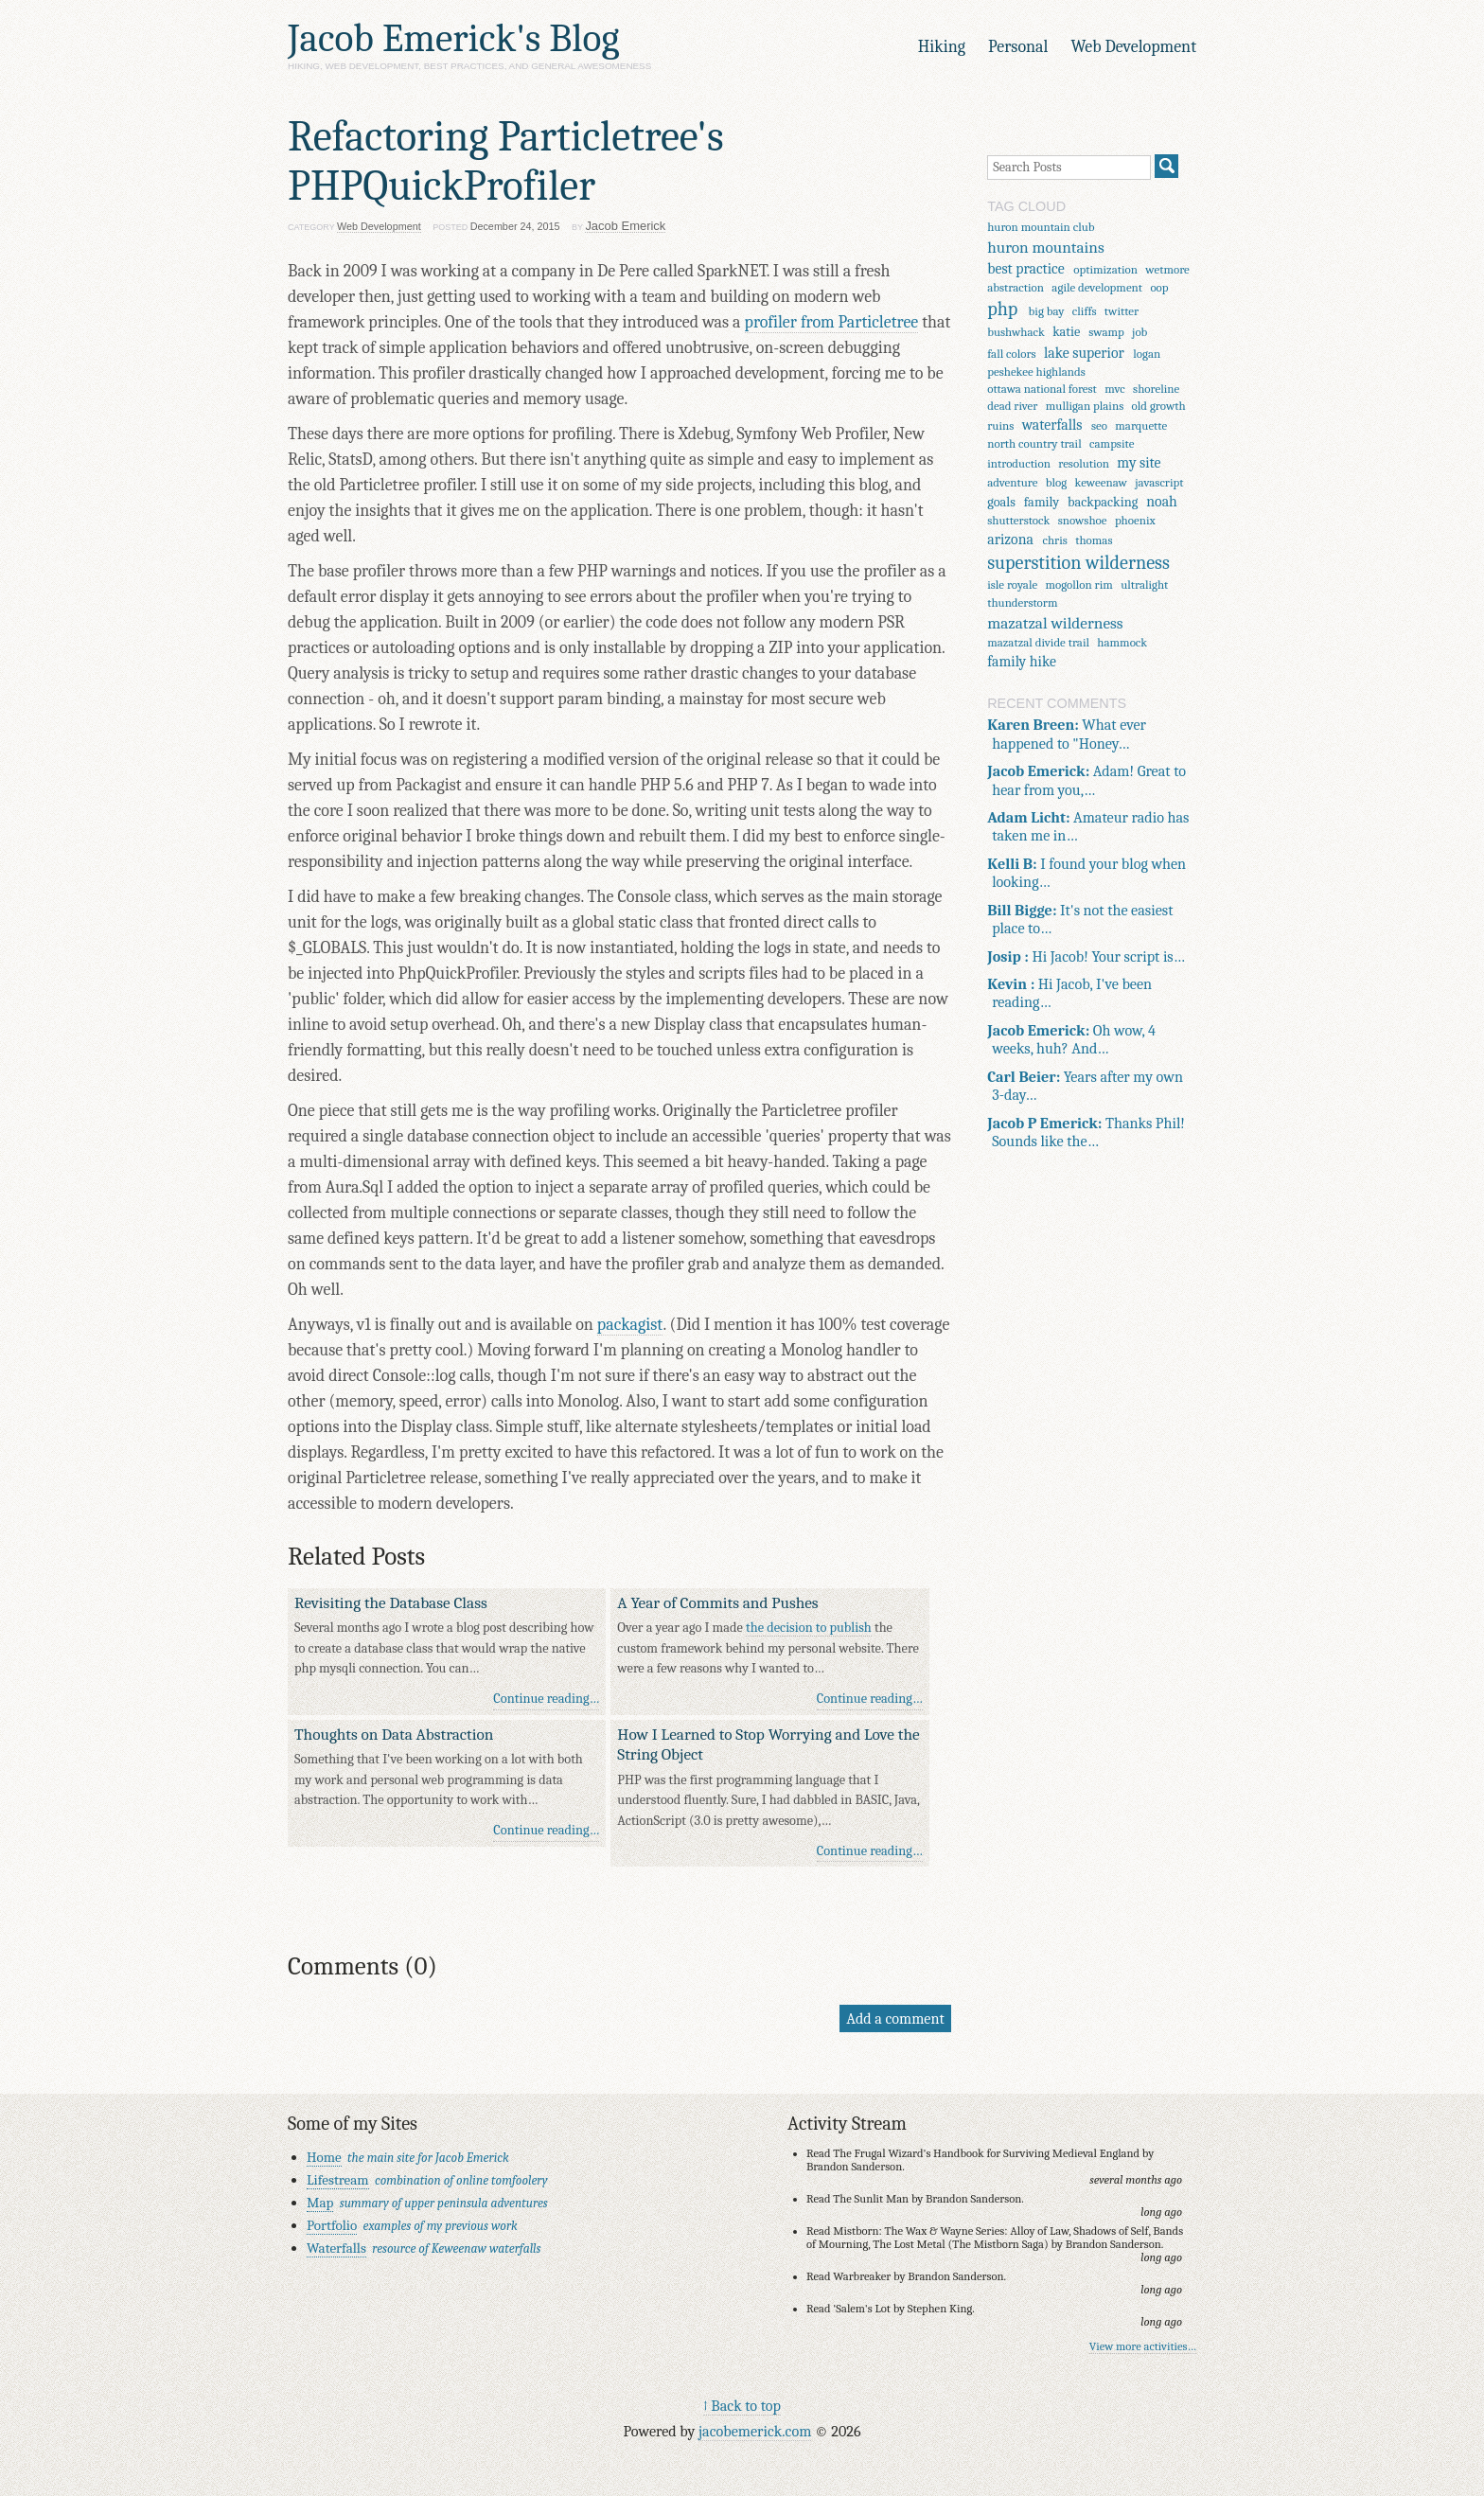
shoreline (1156, 388)
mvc (1114, 388)
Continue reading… (546, 1699)
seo (1099, 425)
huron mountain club (1040, 227)
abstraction (1015, 287)
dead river (1012, 405)
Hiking (941, 47)
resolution (1083, 463)
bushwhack (1016, 332)
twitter (1121, 311)
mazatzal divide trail (1038, 642)
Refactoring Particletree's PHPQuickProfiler (506, 161)
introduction (1019, 463)
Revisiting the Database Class (390, 1602)
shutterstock (1018, 520)
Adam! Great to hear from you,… (1086, 780)
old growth (1159, 405)
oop (1159, 287)
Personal (1018, 47)
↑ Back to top (742, 2406)
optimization (1105, 269)
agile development (1096, 287)
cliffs (1084, 311)
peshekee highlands (1036, 371)
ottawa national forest (1042, 388)
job (1139, 332)
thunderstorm (1022, 602)
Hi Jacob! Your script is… (1086, 956)
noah (1161, 501)
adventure (1012, 482)
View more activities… (1142, 2346)
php (1002, 309)
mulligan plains (1084, 405)
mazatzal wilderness (1054, 622)
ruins (1000, 425)
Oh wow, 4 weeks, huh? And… (1071, 1039)
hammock (1122, 642)
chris (1054, 540)
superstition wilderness (1078, 563)
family (1041, 502)
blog (1056, 482)
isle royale (1012, 584)
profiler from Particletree (832, 322)
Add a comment (895, 2018)
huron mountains (1045, 247)
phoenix (1135, 520)
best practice (1026, 268)
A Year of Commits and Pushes (717, 1602)
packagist (630, 1325)
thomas (1093, 540)
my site (1138, 462)
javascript (1159, 482)
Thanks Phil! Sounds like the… (1086, 1132)
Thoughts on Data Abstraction (393, 1734)
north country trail (1034, 443)
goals (1001, 502)
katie (1066, 332)
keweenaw (1101, 482)
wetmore (1167, 269)
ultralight (1144, 584)
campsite (1111, 443)
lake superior (1084, 353)
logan (1146, 353)
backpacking (1103, 502)
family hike (1021, 661)
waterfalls (1052, 425)
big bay (1047, 311)
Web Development (1133, 47)
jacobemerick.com (754, 2431)
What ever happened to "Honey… (1066, 734)
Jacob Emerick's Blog (453, 38)
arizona (1010, 539)
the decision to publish (809, 1628)
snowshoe (1082, 520)
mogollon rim (1079, 584)
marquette (1141, 425)
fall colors (1011, 353)
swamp (1105, 332)
